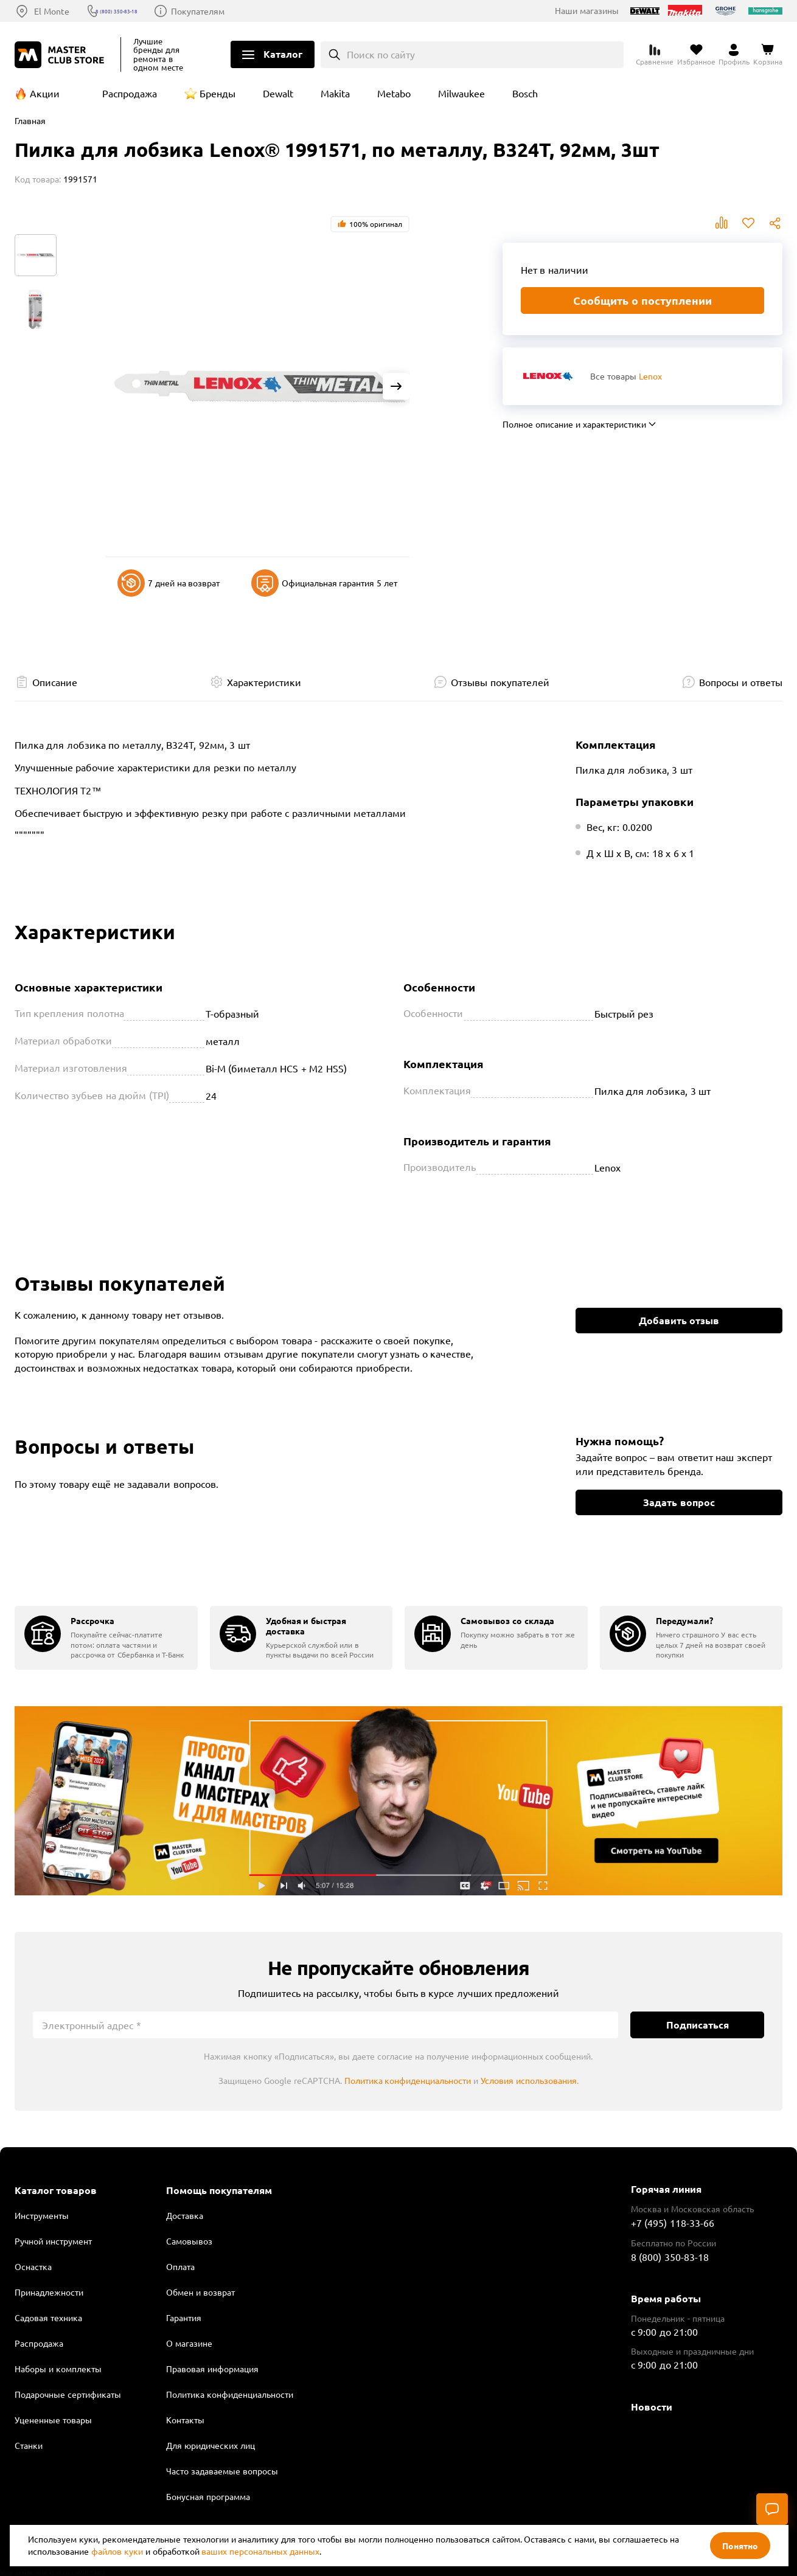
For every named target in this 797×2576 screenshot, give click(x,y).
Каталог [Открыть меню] (282, 53)
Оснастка (33, 2266)
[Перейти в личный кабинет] (734, 55)
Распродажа (129, 93)
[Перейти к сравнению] (654, 55)
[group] (106, 1638)
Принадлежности (49, 2291)
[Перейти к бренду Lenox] (548, 376)
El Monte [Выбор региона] (51, 10)
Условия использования (529, 2080)
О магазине (189, 2343)
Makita (335, 93)
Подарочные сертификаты (68, 2394)
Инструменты (42, 2215)
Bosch (525, 93)
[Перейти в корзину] (767, 55)
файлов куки (117, 2551)
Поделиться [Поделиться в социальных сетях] (775, 223)
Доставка (184, 2215)
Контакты (185, 2419)
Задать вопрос (678, 1502)
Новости (651, 2406)
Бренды (217, 93)
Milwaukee (461, 93)
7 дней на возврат (168, 583)
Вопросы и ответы (740, 682)
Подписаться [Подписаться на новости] (697, 2024)
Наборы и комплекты (58, 2368)
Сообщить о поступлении (642, 300)
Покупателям (235, 10)
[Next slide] (396, 386)
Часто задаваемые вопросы (222, 2470)
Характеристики (264, 682)
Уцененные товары (53, 2419)
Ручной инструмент (53, 2240)
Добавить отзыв (679, 1320)
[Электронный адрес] (325, 2025)
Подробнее (398, 1800)
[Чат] (772, 2509)
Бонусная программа (208, 2496)
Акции (45, 93)
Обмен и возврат (200, 2291)
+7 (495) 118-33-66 (672, 2223)
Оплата (180, 2266)
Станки (29, 2445)
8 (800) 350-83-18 (140, 10)
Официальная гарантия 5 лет (324, 583)
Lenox (650, 375)
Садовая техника (48, 2317)
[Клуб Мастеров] (61, 54)
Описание (54, 682)
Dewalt (278, 93)
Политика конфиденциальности (408, 2080)
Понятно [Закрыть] (740, 2545)
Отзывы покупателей (500, 682)
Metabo (394, 93)
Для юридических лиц (210, 2445)
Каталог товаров (56, 2190)
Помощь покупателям (219, 2190)
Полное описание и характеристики (574, 424)
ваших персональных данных (260, 2551)
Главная (30, 120)
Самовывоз (189, 2240)
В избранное (748, 223)
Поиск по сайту (381, 54)
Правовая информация (212, 2368)
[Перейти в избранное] (696, 55)
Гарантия (183, 2317)
